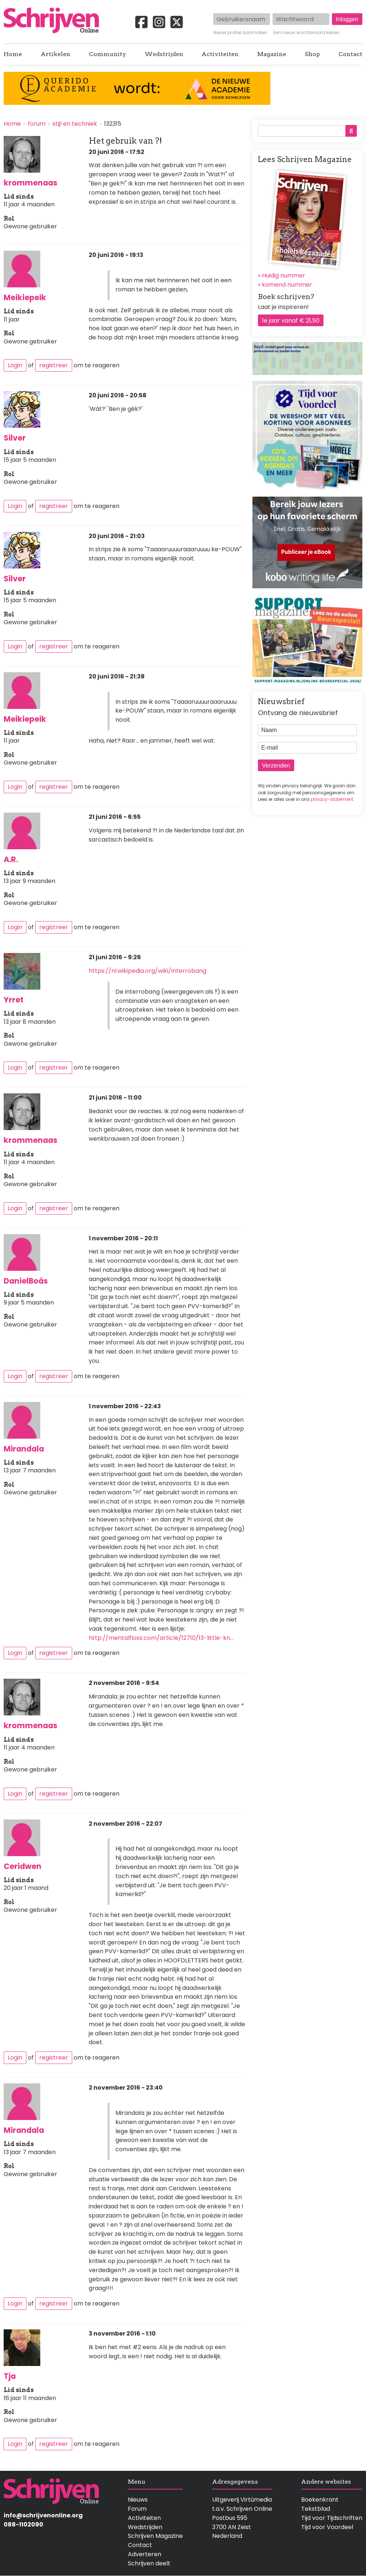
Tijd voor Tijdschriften (331, 2518)
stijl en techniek (74, 123)
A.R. (11, 859)
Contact (350, 54)
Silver (15, 438)
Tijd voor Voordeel (327, 2527)
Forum (137, 2509)
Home (13, 54)
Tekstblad (315, 2509)
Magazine (271, 54)
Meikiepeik (25, 297)
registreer (53, 365)
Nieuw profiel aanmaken (240, 33)
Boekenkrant (320, 2499)
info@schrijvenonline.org (43, 2515)
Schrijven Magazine (155, 2536)
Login (15, 365)
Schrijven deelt (149, 2563)
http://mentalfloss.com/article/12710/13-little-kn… (161, 1638)
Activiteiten (220, 54)
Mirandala (24, 1448)
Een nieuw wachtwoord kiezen (306, 33)
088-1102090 (23, 2524)
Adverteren (144, 2554)
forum (36, 123)
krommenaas (31, 182)
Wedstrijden (164, 54)
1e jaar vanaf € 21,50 (290, 320)
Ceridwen (22, 1866)
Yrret (13, 999)
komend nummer (287, 284)
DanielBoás (26, 1281)
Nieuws (138, 2499)
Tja (10, 2376)
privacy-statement (332, 799)
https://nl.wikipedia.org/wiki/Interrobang (147, 971)
